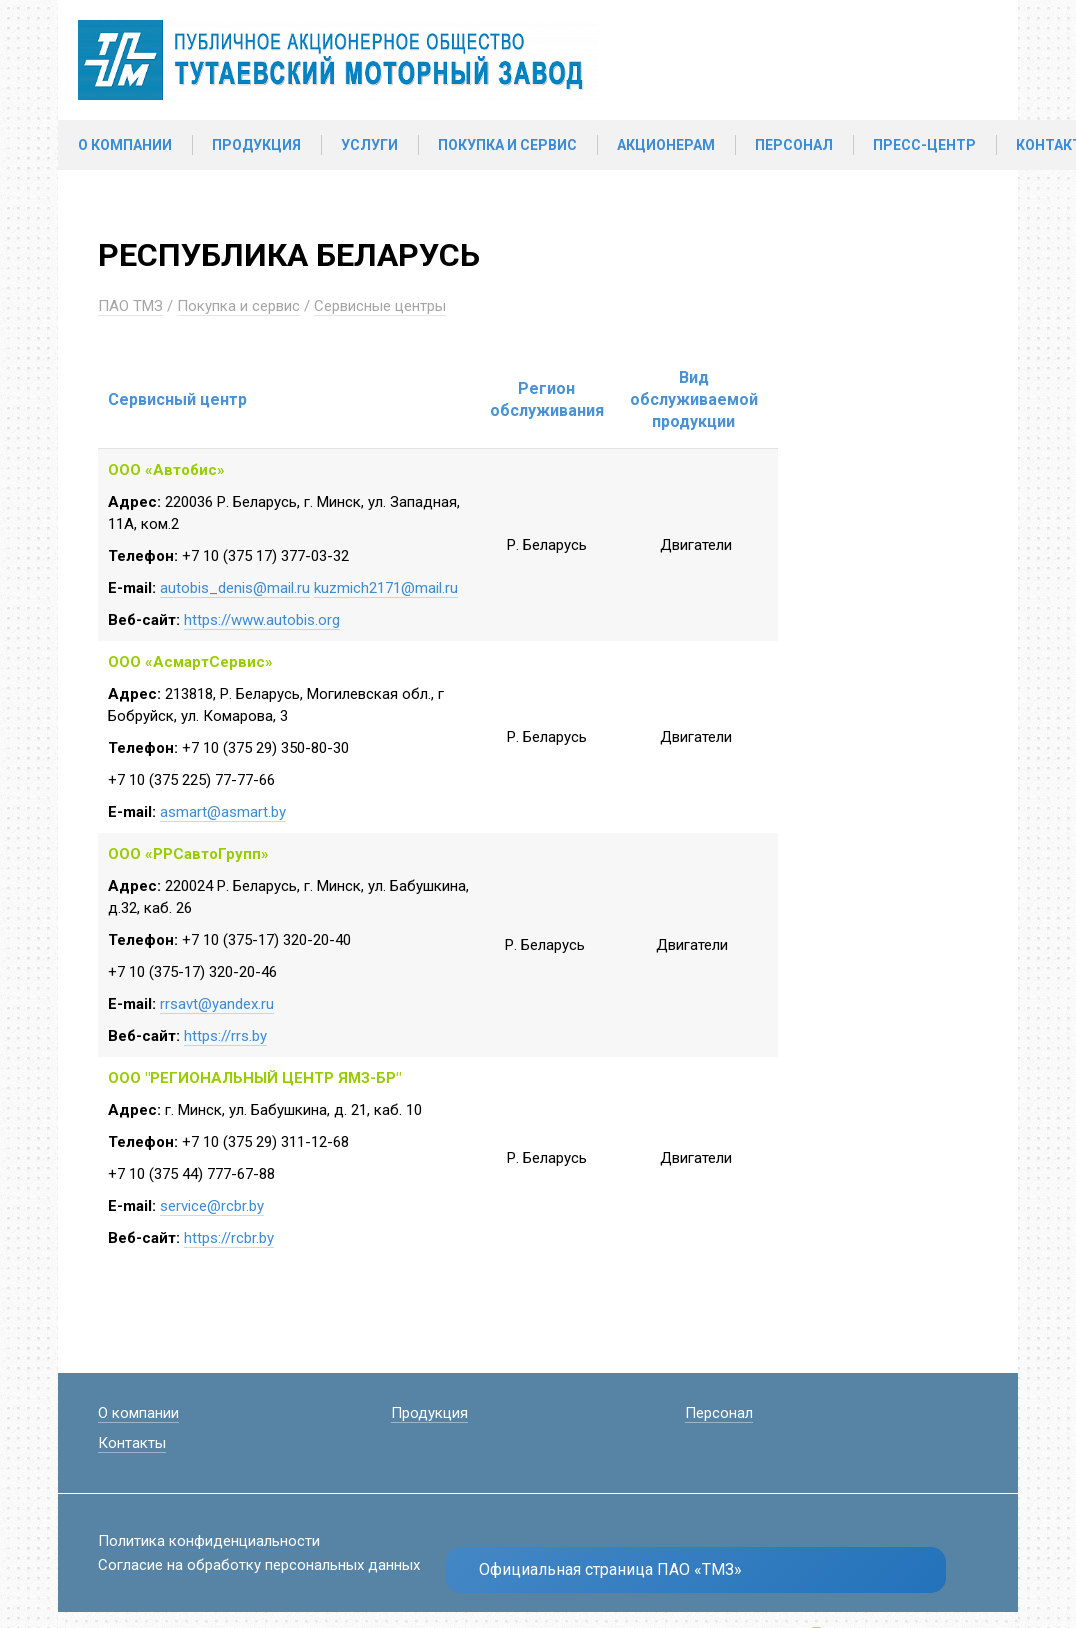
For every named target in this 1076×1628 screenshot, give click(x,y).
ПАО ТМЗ (130, 306)
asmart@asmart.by (223, 812)
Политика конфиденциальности (209, 1541)
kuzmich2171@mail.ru (386, 588)
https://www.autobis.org (262, 620)
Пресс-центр (924, 145)
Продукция (256, 145)
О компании (125, 145)
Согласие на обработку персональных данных (259, 1565)
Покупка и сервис (507, 145)
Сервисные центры (380, 306)
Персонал (794, 145)
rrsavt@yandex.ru (217, 1004)
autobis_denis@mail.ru (235, 588)
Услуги (369, 145)
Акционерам (666, 145)
